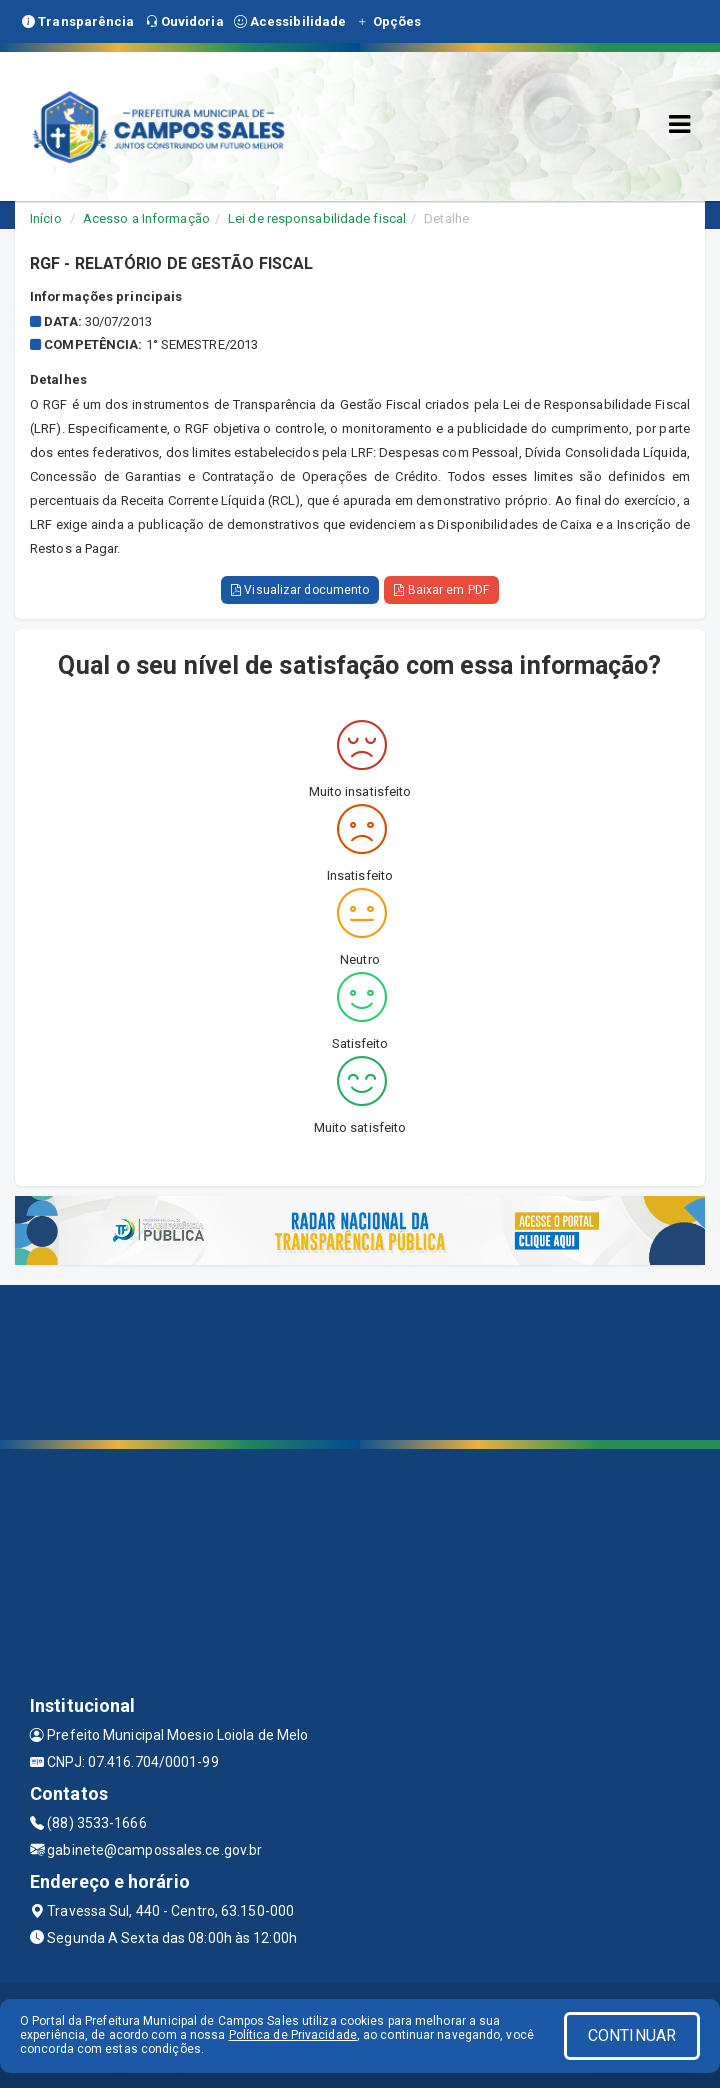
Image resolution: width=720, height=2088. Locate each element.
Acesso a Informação (146, 218)
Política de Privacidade (293, 2035)
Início (46, 218)
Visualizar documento (300, 590)
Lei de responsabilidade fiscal (317, 218)
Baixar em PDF (441, 590)
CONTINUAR (632, 2035)
